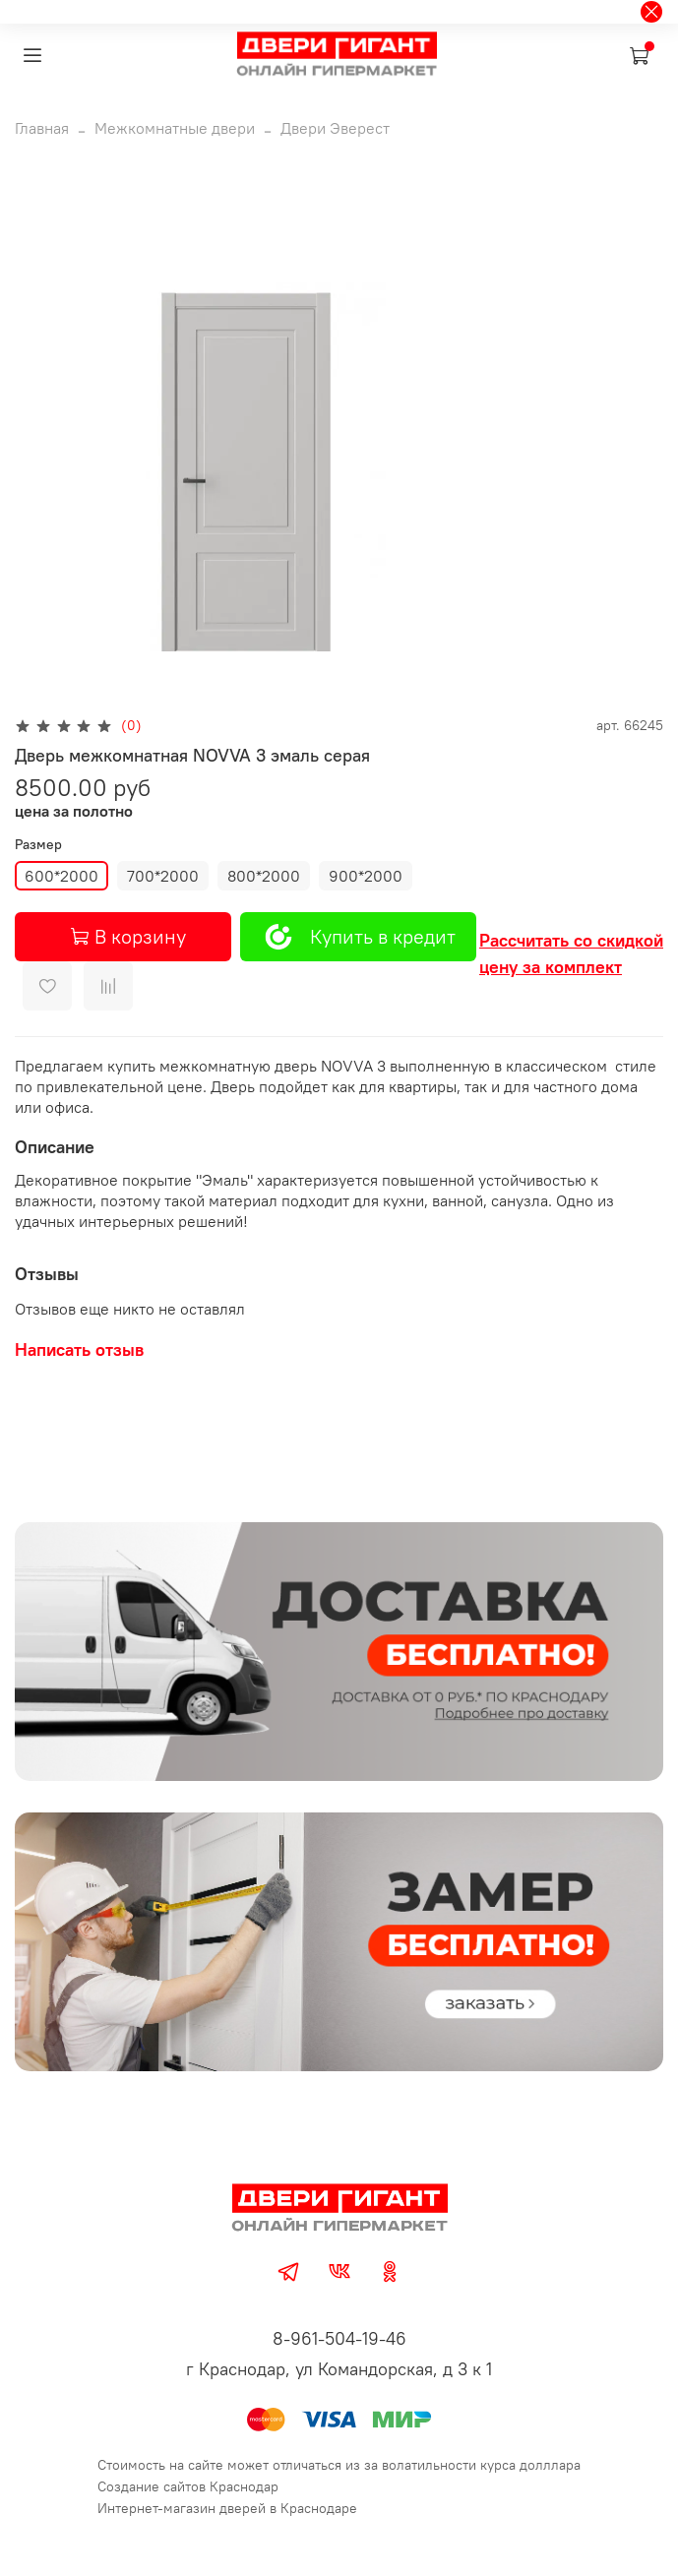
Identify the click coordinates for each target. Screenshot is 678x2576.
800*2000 (263, 876)
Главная (42, 128)
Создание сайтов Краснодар (187, 2486)
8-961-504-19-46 (339, 2338)
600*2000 (61, 876)
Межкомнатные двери (174, 128)
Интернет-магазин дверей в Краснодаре (227, 2508)
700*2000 (163, 876)
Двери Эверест (335, 128)
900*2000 (365, 876)
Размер (38, 844)
